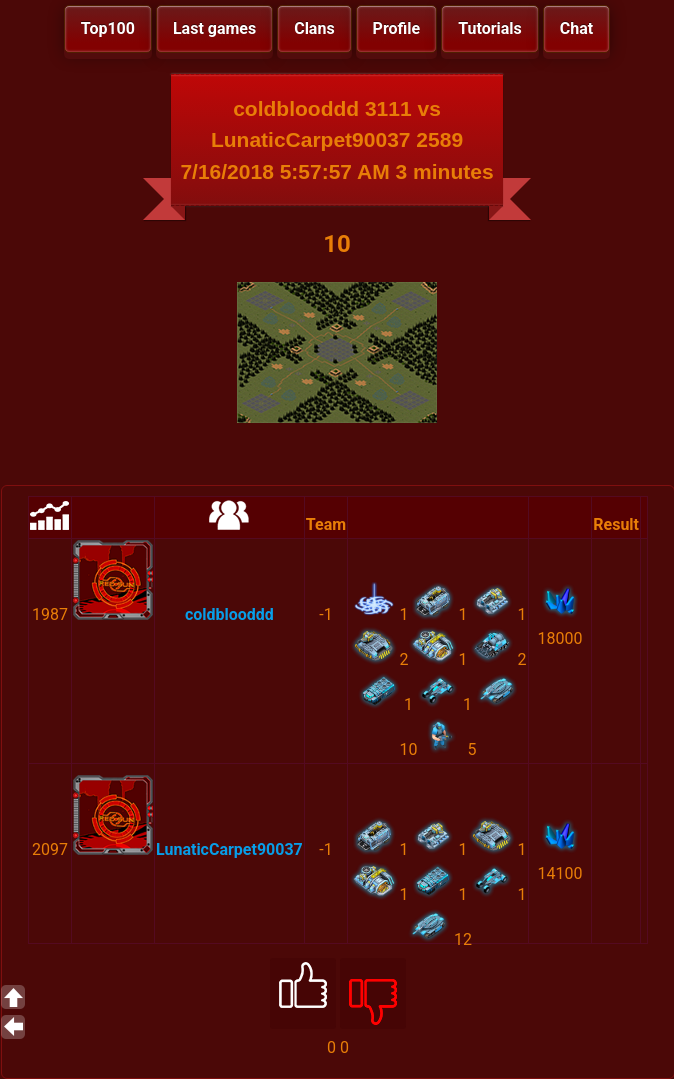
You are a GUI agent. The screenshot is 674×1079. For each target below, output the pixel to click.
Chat (576, 28)
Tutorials (490, 28)
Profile (397, 28)
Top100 (108, 28)
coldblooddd (229, 614)
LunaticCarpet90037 (229, 849)
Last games (214, 28)
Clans (314, 28)
